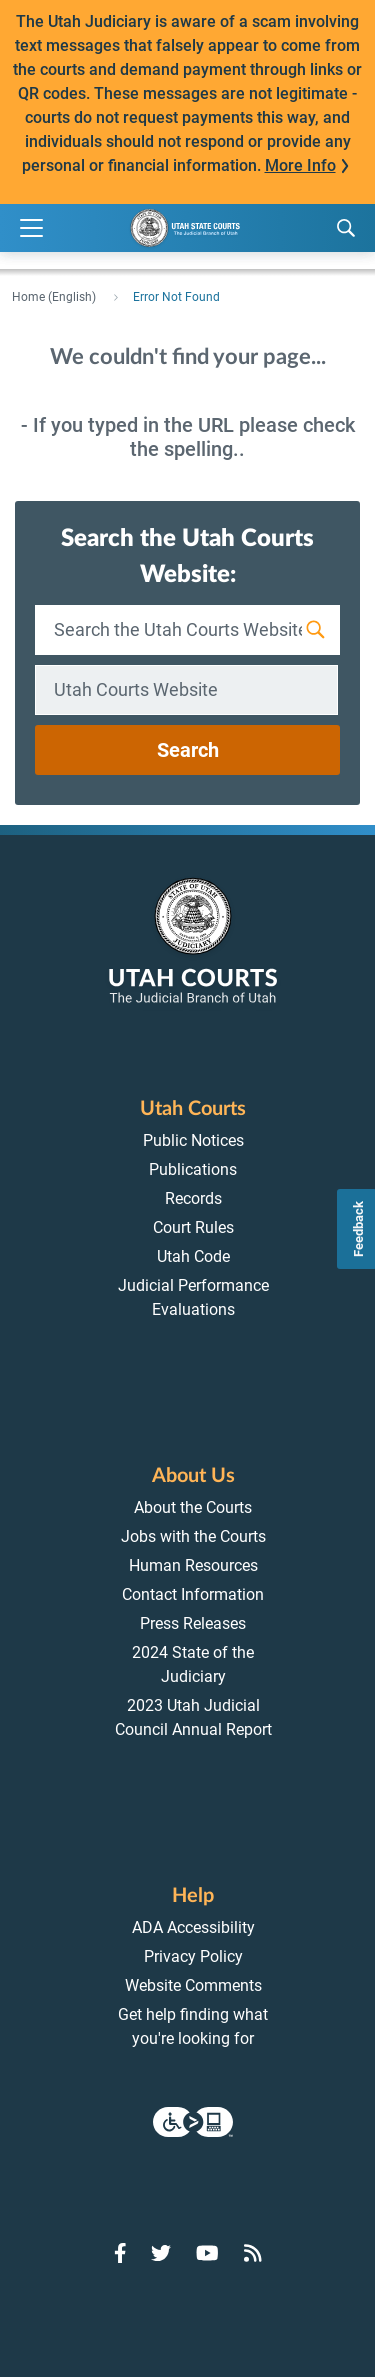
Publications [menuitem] (193, 1169)
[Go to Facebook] (120, 2253)
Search (188, 750)
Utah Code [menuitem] (193, 1256)
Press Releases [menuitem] (193, 1623)
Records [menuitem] (193, 1198)
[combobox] (186, 690)
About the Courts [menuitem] (193, 1507)
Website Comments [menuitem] (193, 1985)
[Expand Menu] (31, 228)
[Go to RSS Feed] (253, 2253)
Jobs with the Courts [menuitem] (193, 1536)
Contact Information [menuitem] (193, 1594)
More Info (300, 165)
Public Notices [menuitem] (193, 1140)
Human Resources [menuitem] (193, 1565)
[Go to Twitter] (161, 2253)
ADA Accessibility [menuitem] (193, 1927)
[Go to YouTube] (207, 2253)
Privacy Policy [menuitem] (193, 1956)
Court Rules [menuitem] (193, 1227)
